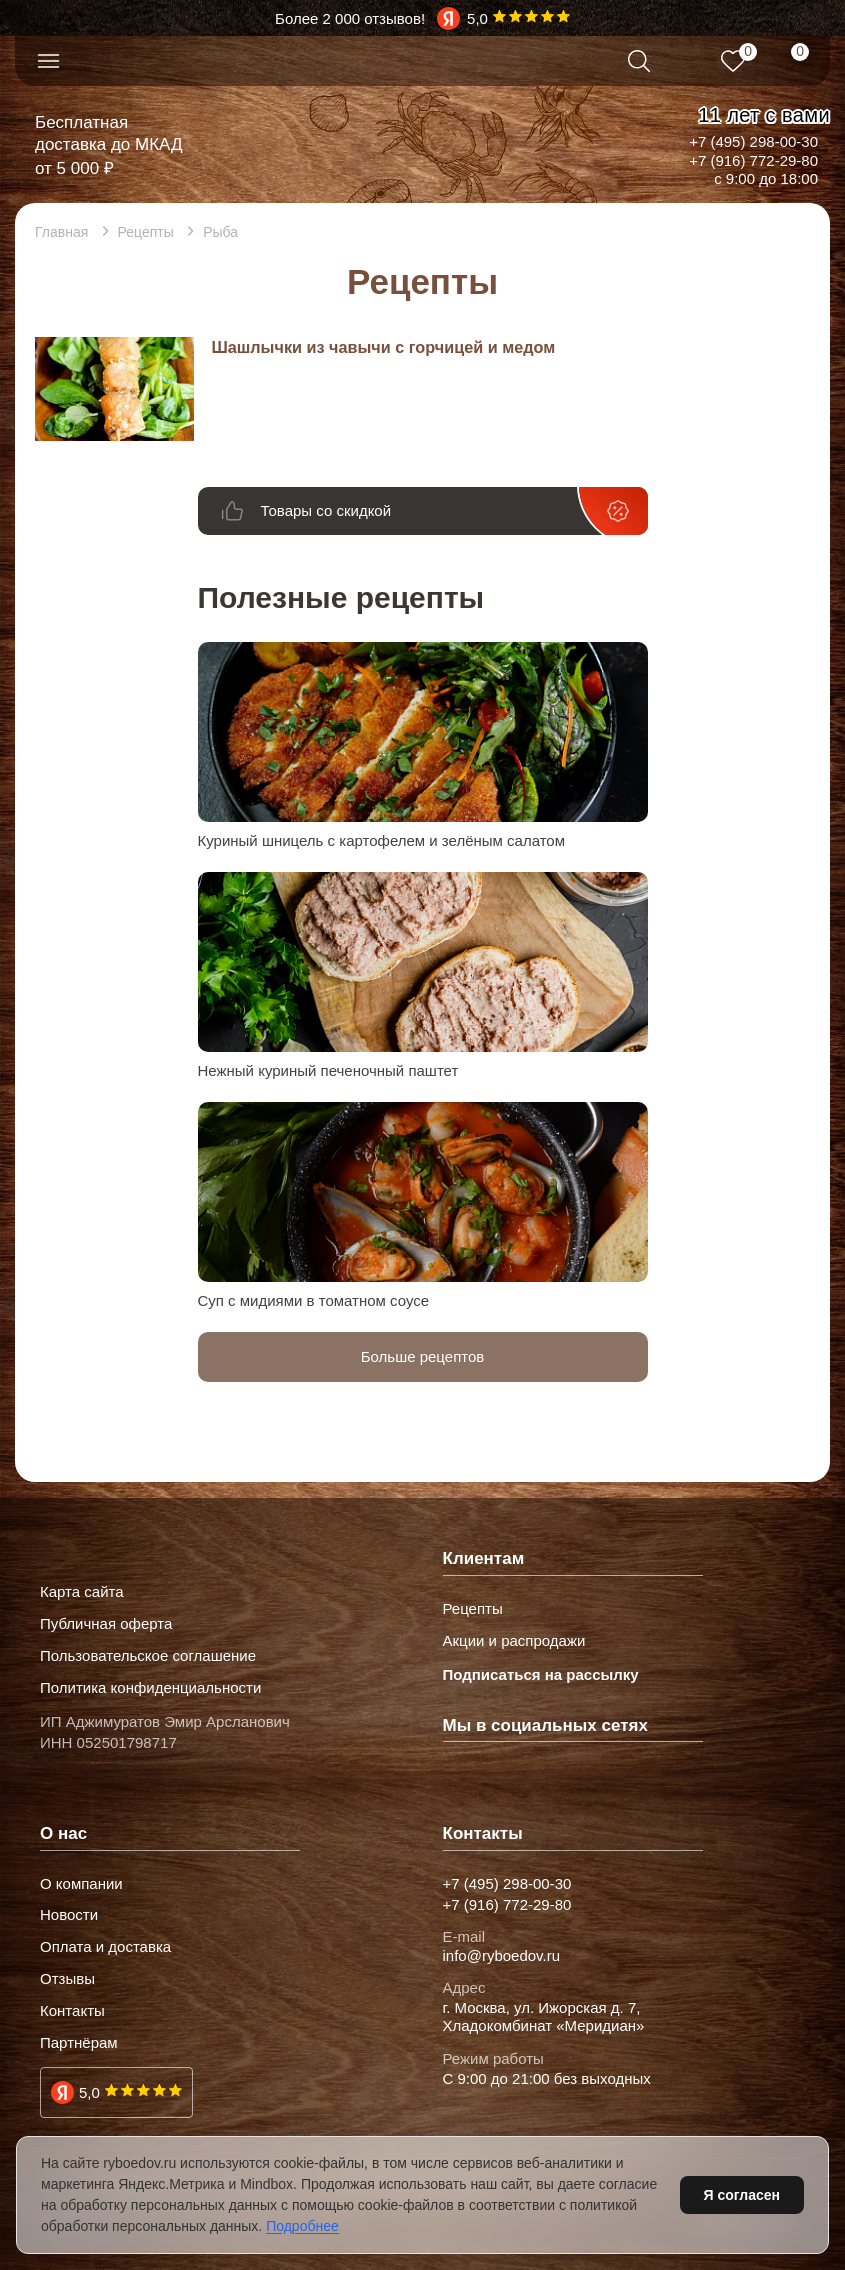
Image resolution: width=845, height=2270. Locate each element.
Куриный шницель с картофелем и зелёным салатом (382, 840)
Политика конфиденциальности (150, 1688)
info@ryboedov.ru (502, 1956)
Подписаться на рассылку (541, 1674)
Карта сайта (82, 1592)
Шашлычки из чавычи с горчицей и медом (383, 347)
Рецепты (473, 1609)
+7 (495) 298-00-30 (753, 141)
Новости (69, 1915)
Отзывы (67, 1979)
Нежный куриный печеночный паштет (328, 1070)
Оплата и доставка (105, 1947)
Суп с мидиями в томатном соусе (314, 1300)
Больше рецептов (423, 1356)
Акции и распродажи (514, 1641)
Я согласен (742, 2195)
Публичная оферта (106, 1624)
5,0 (89, 2092)
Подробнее (302, 2226)
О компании (81, 1884)
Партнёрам (79, 2043)
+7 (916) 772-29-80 (753, 160)
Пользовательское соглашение (148, 1656)
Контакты (72, 2011)
